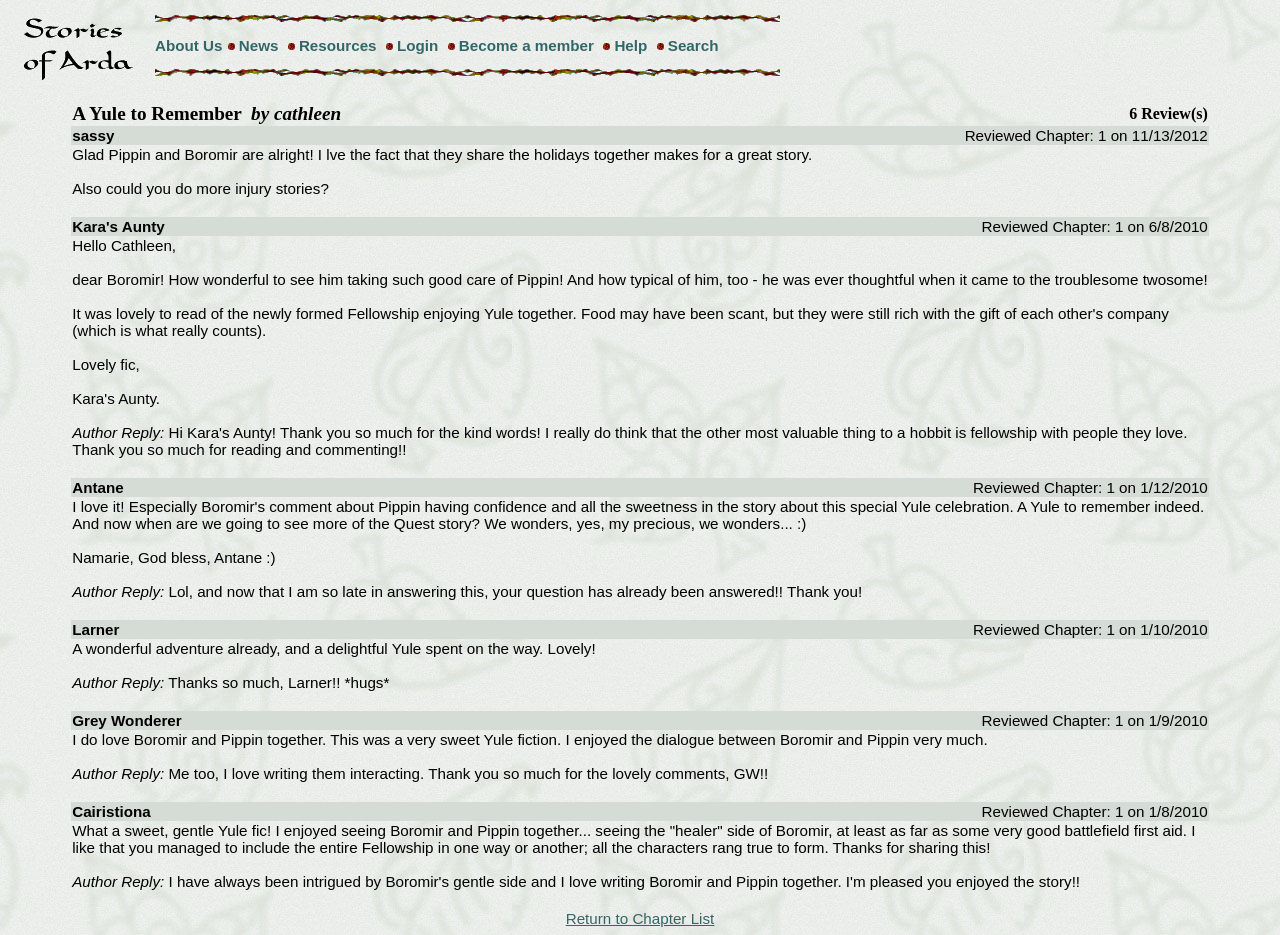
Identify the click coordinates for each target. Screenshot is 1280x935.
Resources (338, 45)
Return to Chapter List (640, 918)
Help (630, 45)
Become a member (526, 45)
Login (417, 45)
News (259, 45)
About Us (189, 45)
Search (693, 45)
